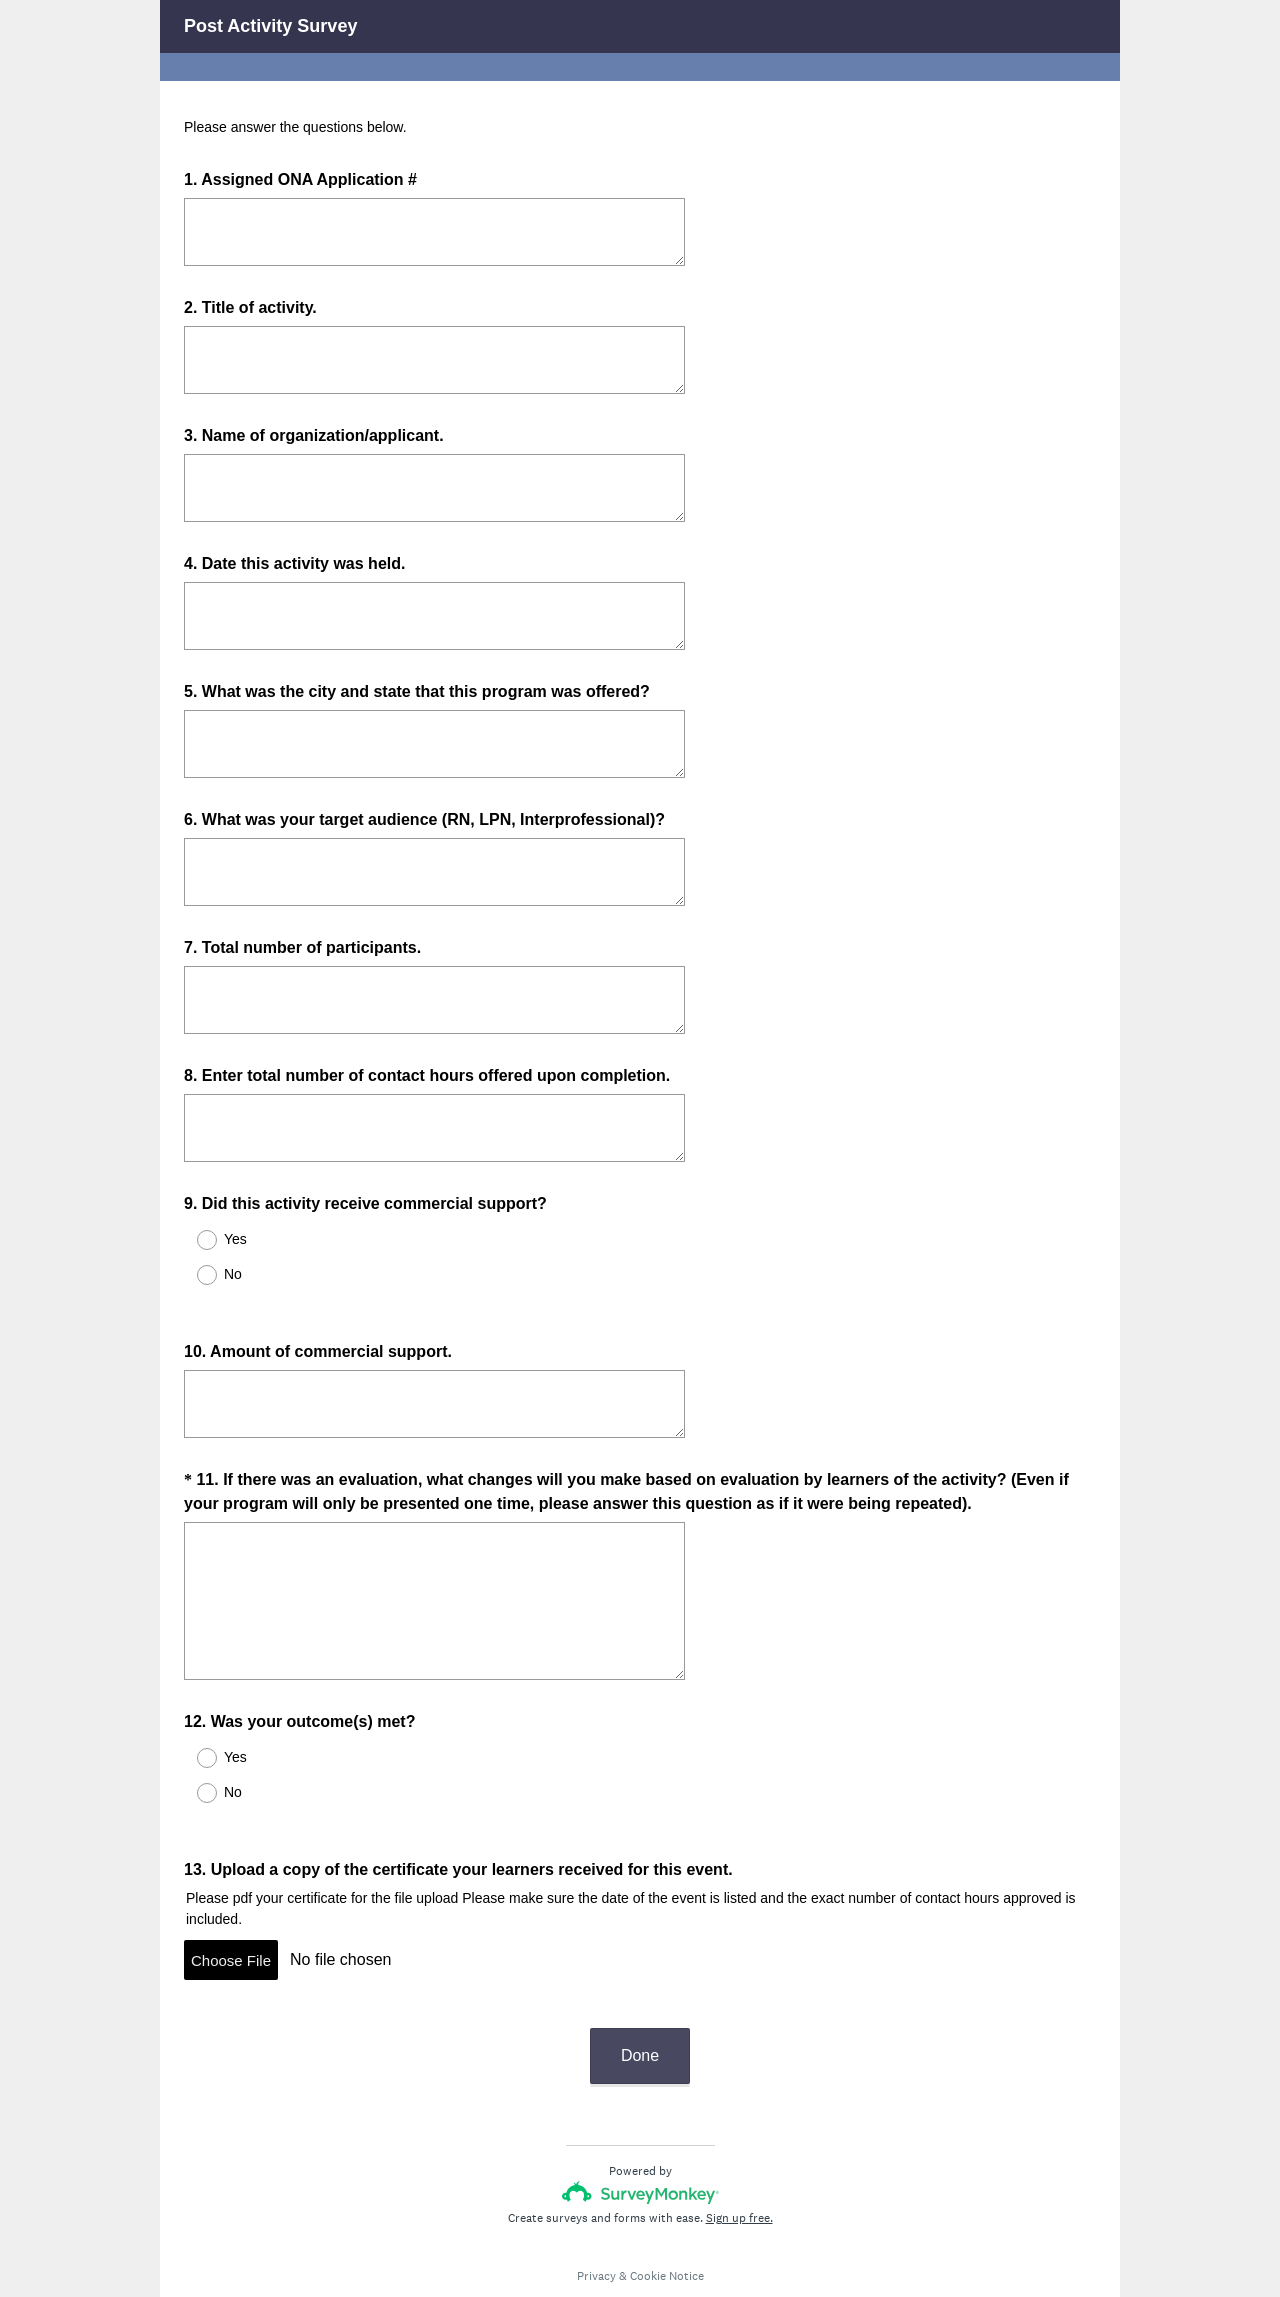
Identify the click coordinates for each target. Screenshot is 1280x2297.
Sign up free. (739, 2164)
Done (640, 2001)
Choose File (231, 1924)
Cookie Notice (667, 2222)
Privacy (596, 2222)
